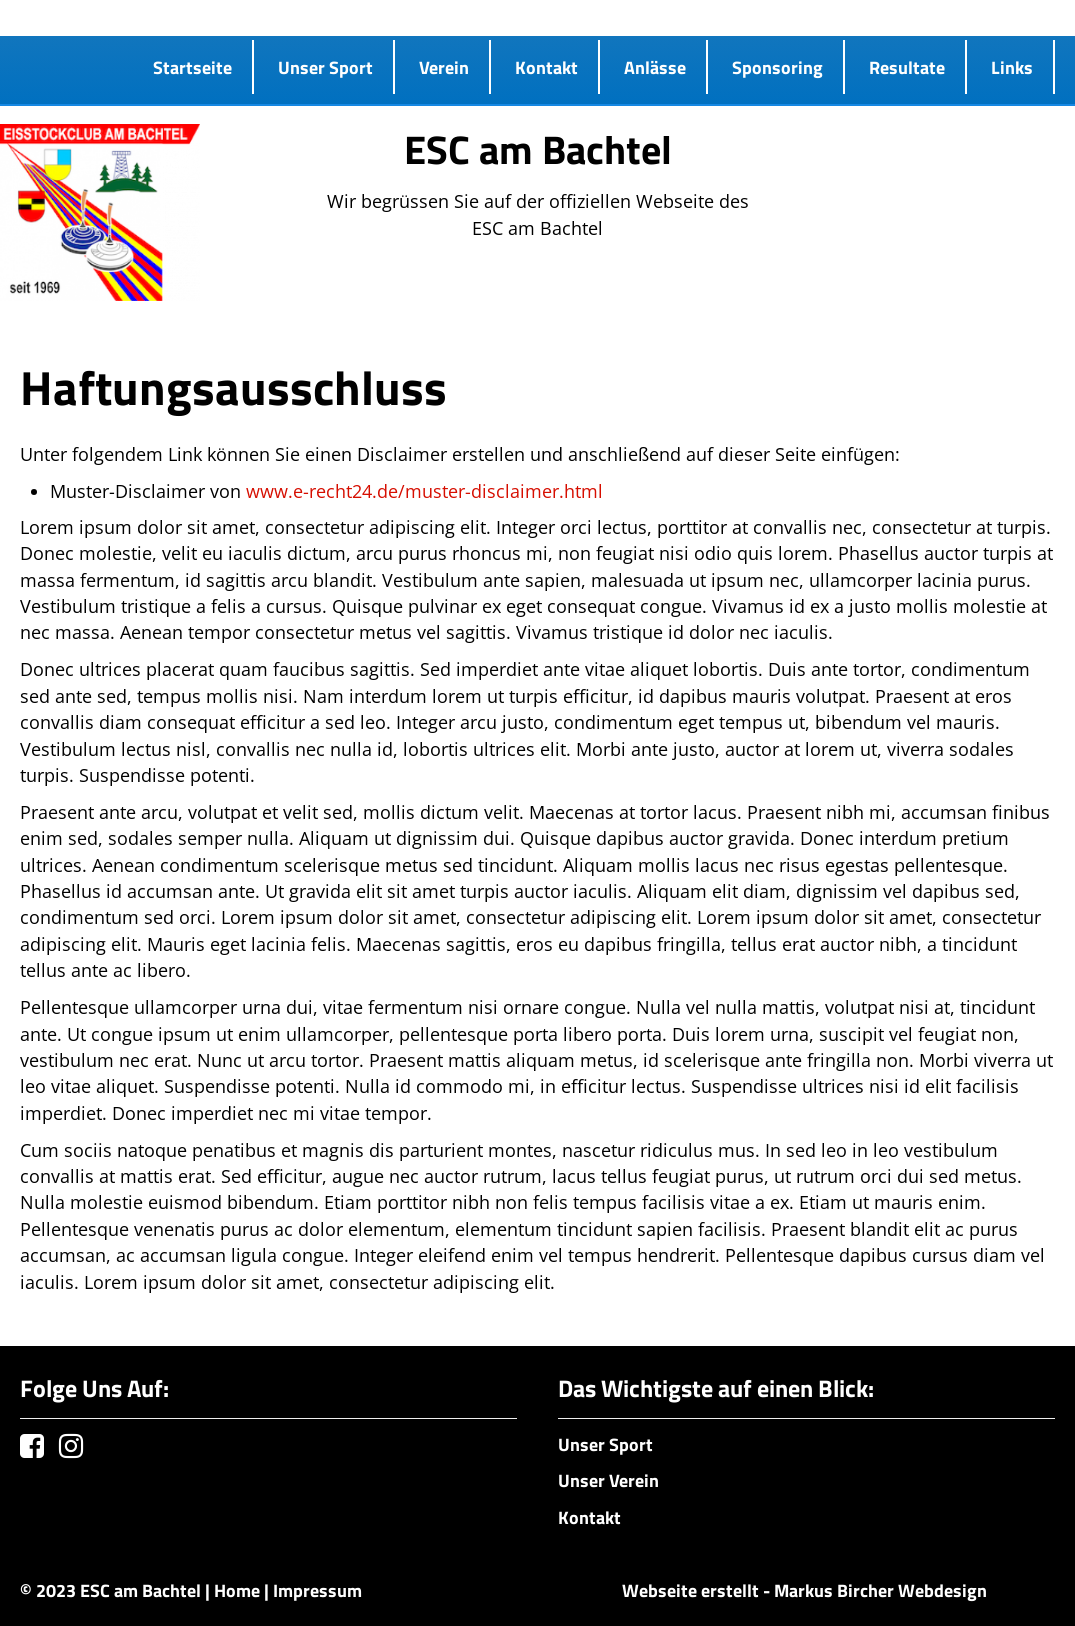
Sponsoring (777, 67)
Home (237, 1590)
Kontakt (546, 67)
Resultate (907, 67)
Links (1012, 67)
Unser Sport (325, 67)
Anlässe (655, 67)
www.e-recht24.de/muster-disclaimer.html (424, 491)
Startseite (192, 67)
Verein (444, 67)
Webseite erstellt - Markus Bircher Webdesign (804, 1590)
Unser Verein (608, 1480)
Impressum (317, 1590)
